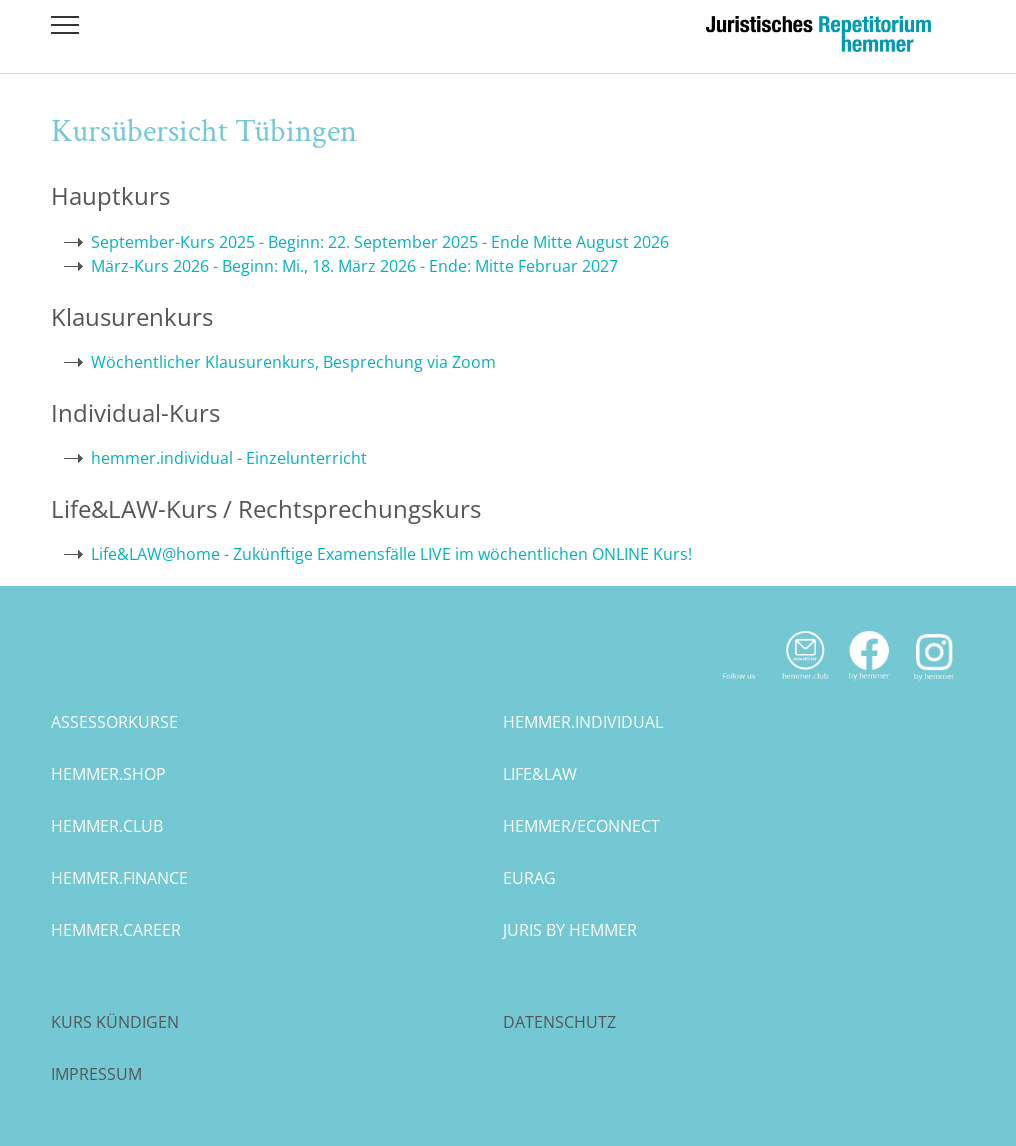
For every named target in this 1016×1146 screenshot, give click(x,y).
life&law (540, 774)
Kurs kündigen (115, 1022)
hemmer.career (116, 930)
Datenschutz (559, 1022)
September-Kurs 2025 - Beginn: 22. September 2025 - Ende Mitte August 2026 (380, 242)
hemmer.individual (583, 722)
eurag (529, 878)
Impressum (96, 1074)
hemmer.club (107, 826)
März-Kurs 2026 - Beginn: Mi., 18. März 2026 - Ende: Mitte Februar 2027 (354, 266)
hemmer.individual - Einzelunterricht (229, 458)
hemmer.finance (119, 878)
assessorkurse (114, 722)
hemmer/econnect (581, 826)
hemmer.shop (108, 774)
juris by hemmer (570, 930)
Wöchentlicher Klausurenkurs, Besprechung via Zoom (293, 362)
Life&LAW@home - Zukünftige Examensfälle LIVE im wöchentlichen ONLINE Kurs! (391, 554)
